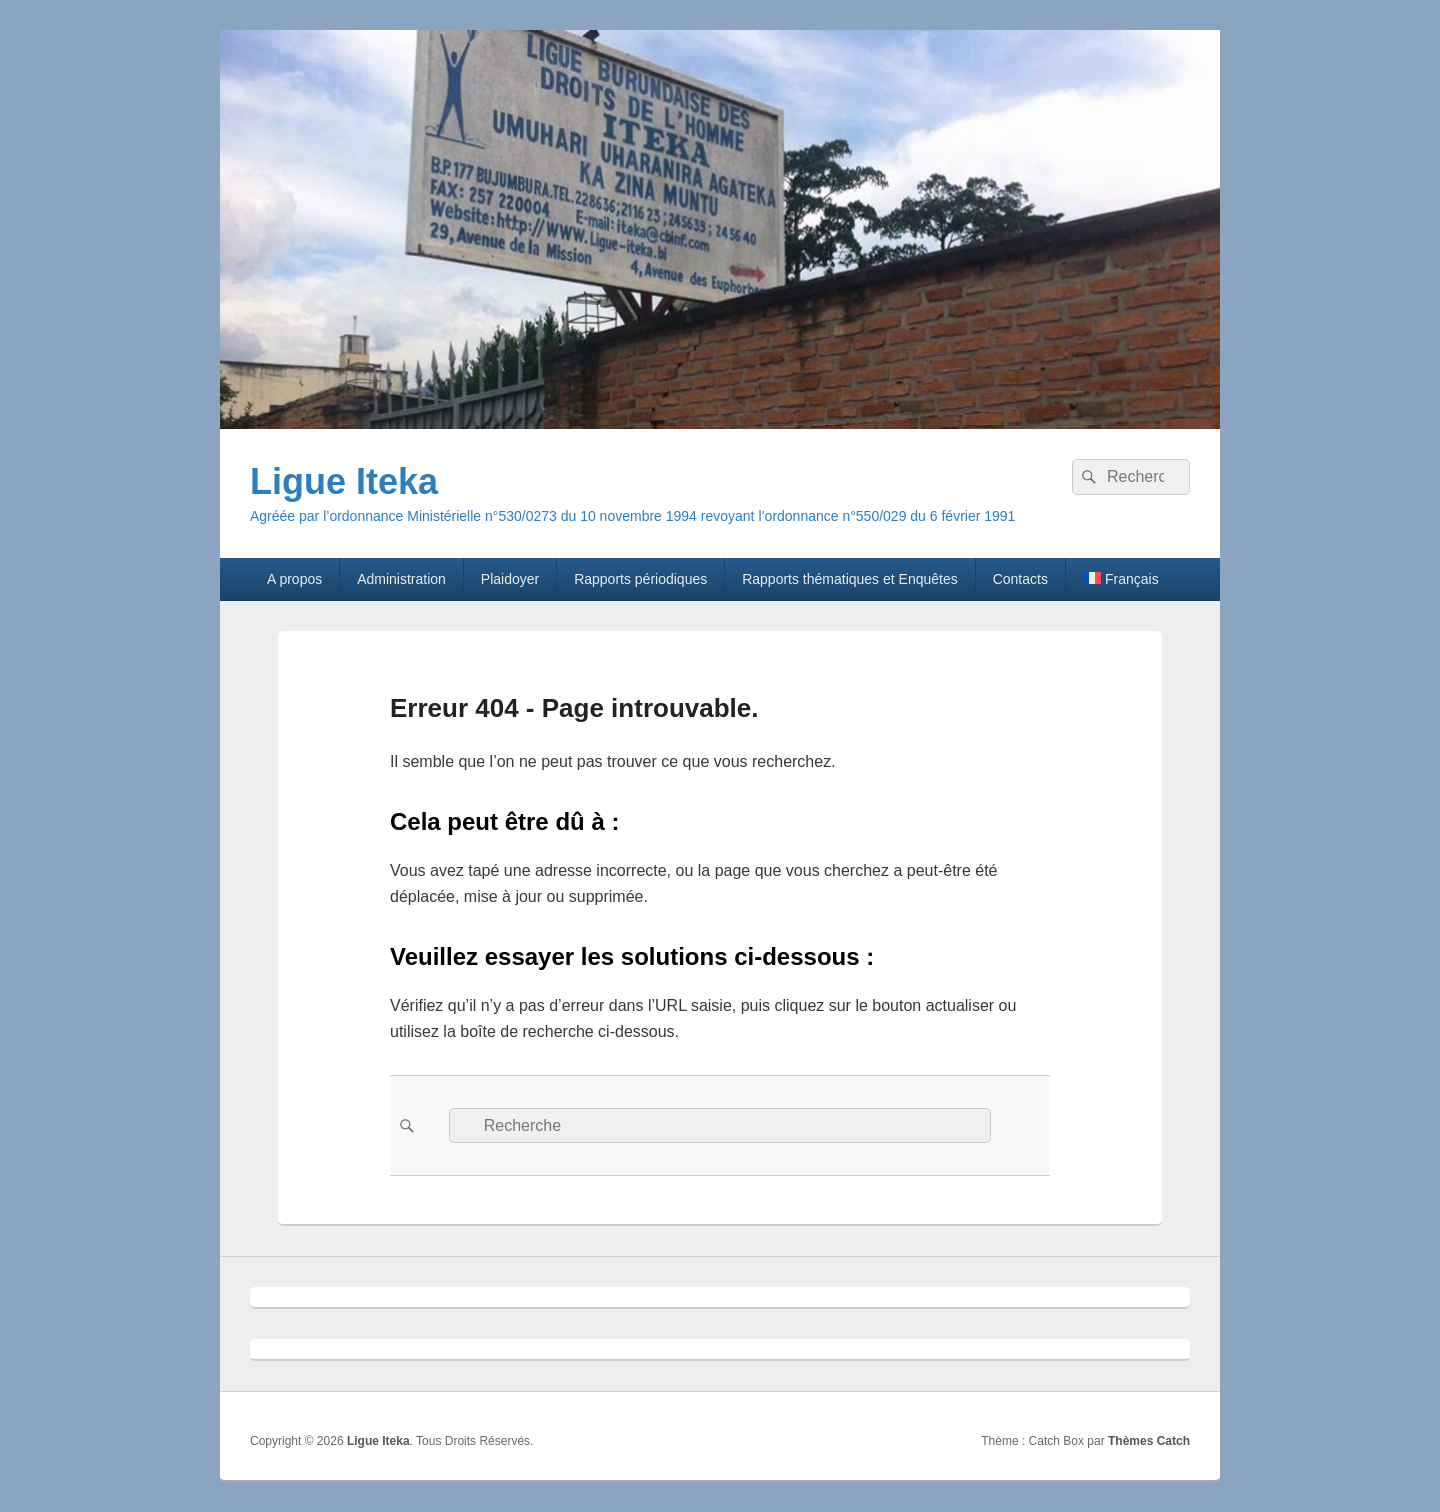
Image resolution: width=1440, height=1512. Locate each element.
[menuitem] (1121, 579)
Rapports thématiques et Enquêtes (850, 579)
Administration (401, 579)
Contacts (1020, 579)
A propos (294, 579)
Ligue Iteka (344, 481)
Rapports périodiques (640, 579)
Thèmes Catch (1149, 1441)
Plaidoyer (510, 579)
